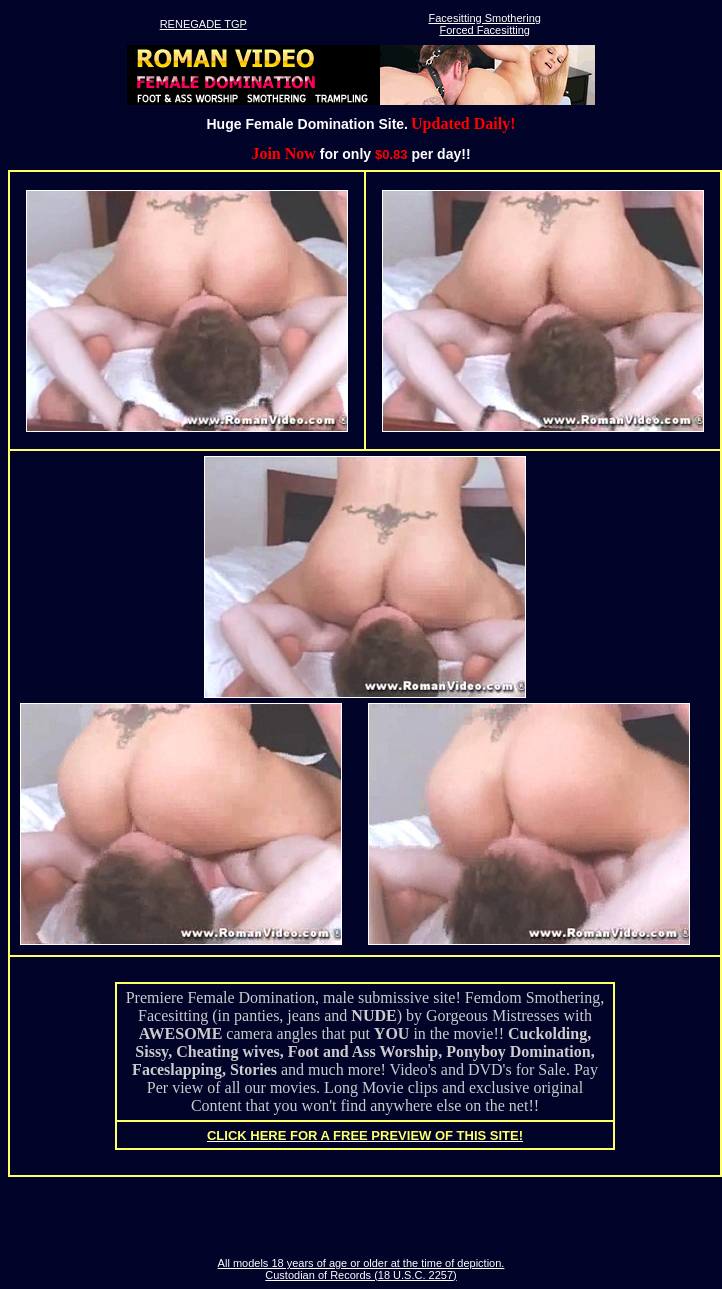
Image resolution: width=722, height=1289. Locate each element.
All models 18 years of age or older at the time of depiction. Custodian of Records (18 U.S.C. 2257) (361, 1269)
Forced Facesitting (484, 30)
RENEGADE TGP (203, 24)
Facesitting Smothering (484, 18)
